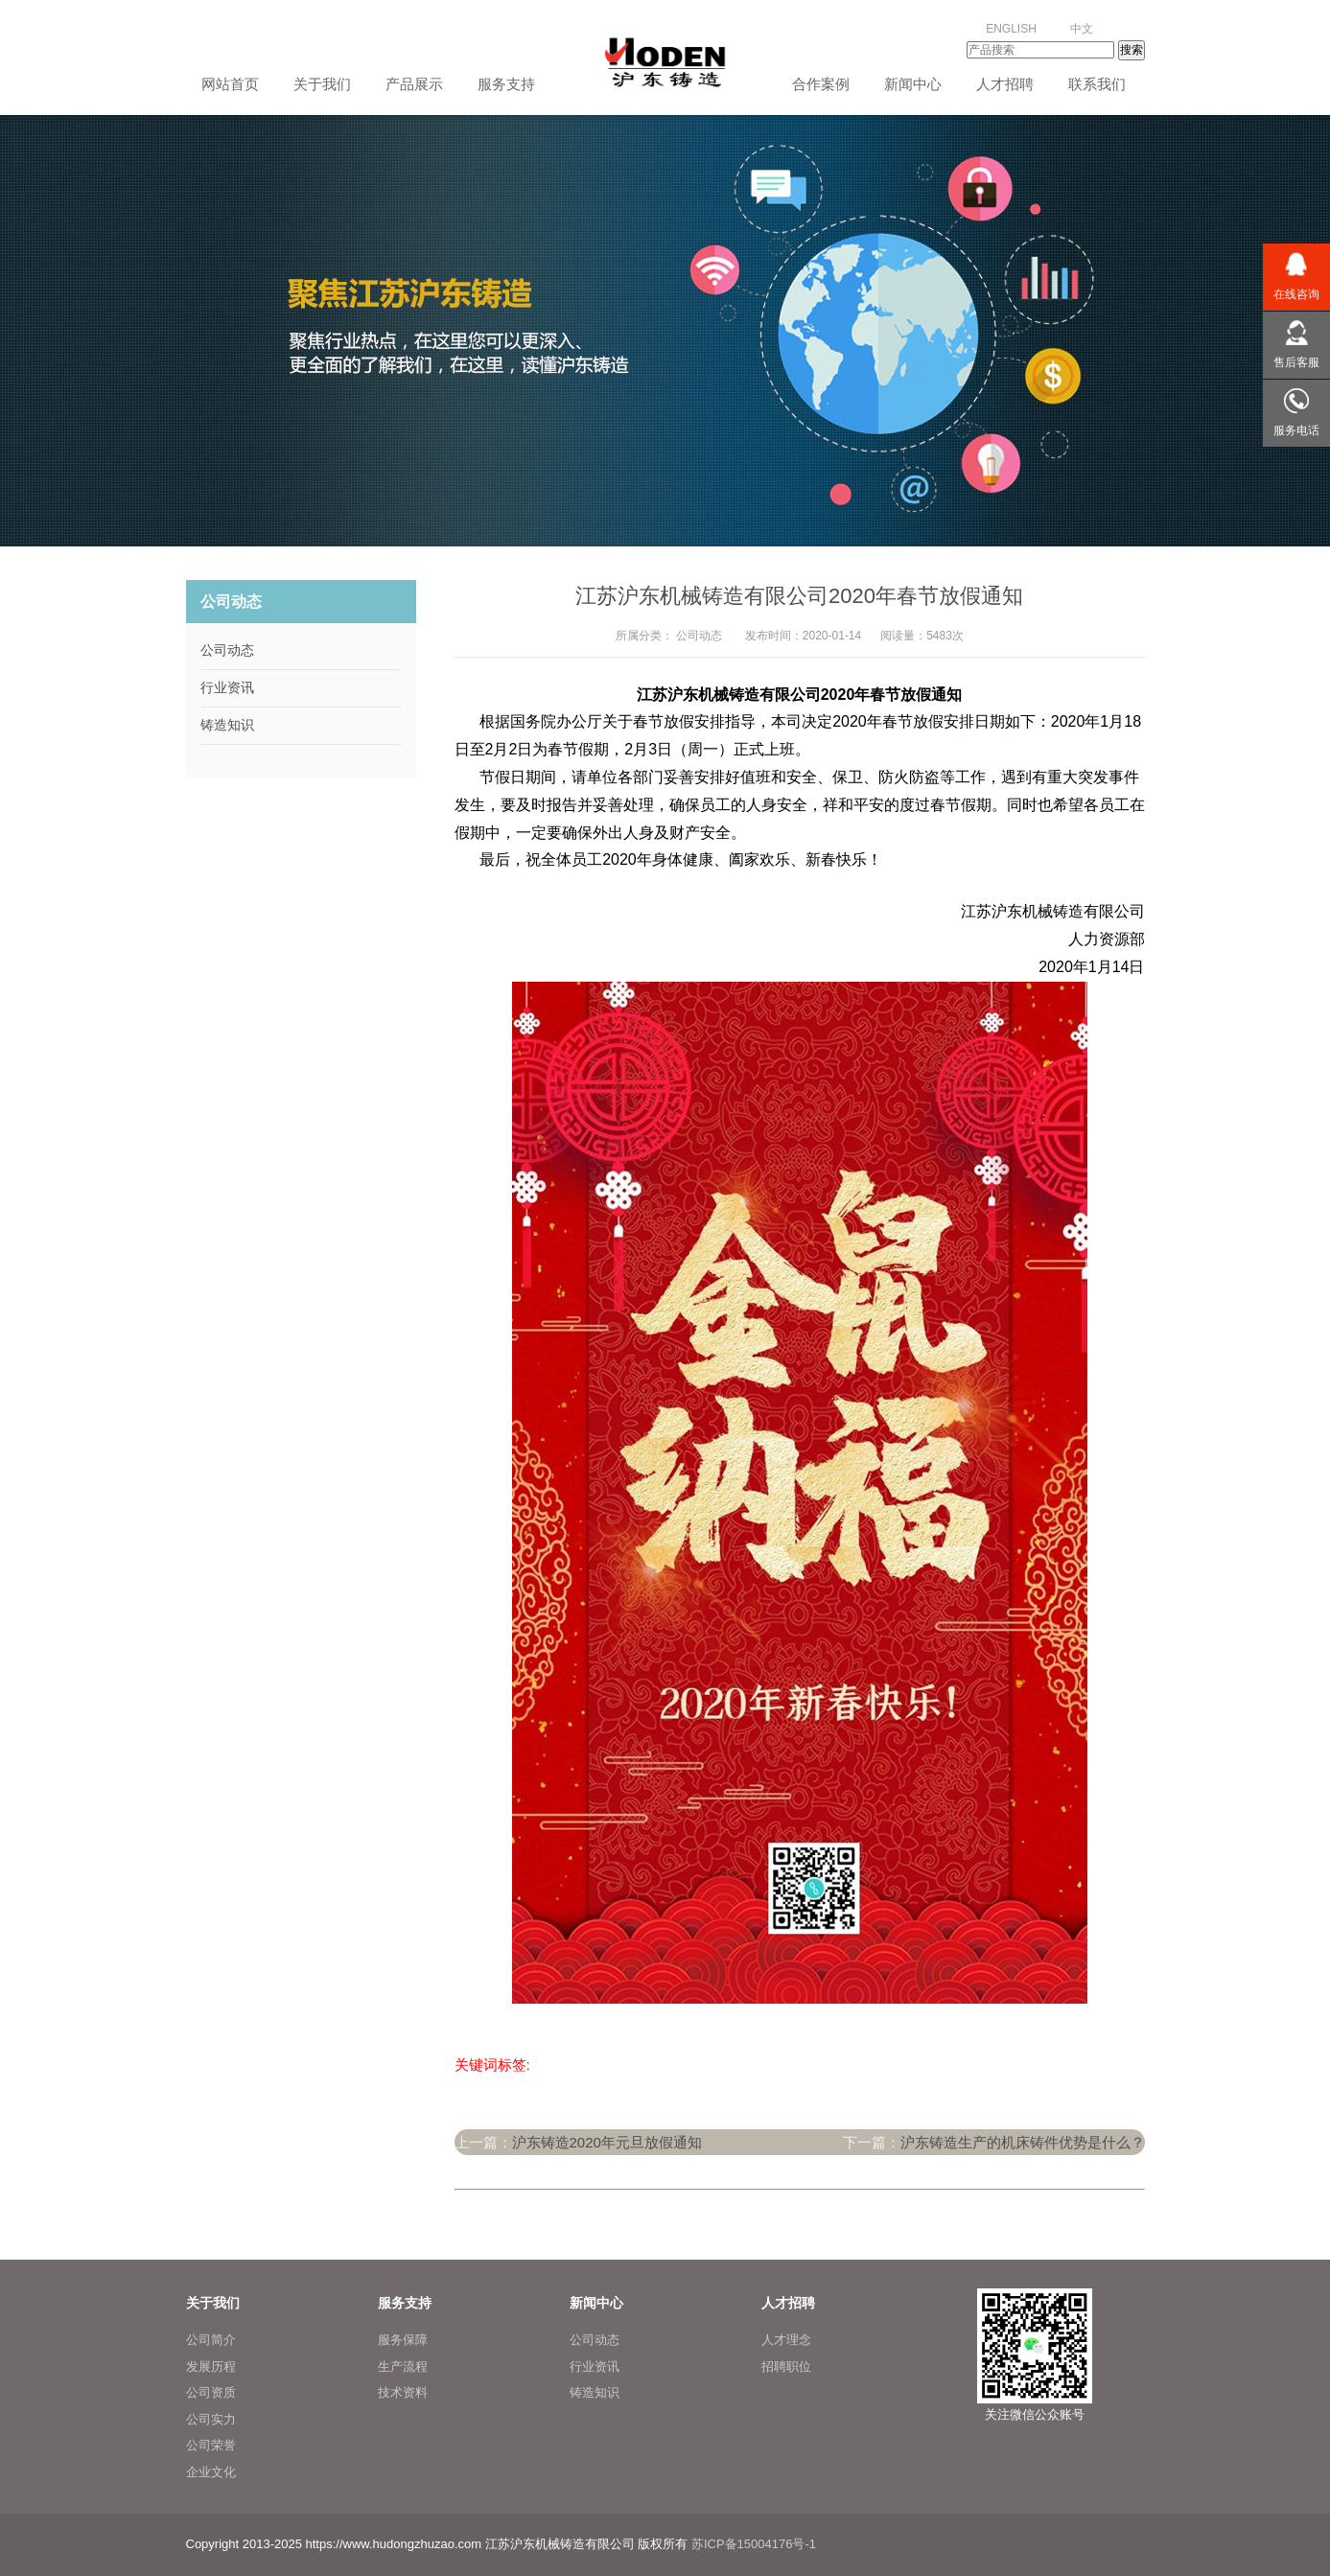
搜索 (1131, 50)
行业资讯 (227, 687)
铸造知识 (227, 724)
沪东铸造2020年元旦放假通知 (607, 2142)
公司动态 (699, 635)
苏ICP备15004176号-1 (753, 2544)
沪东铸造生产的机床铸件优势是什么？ (1022, 2142)
